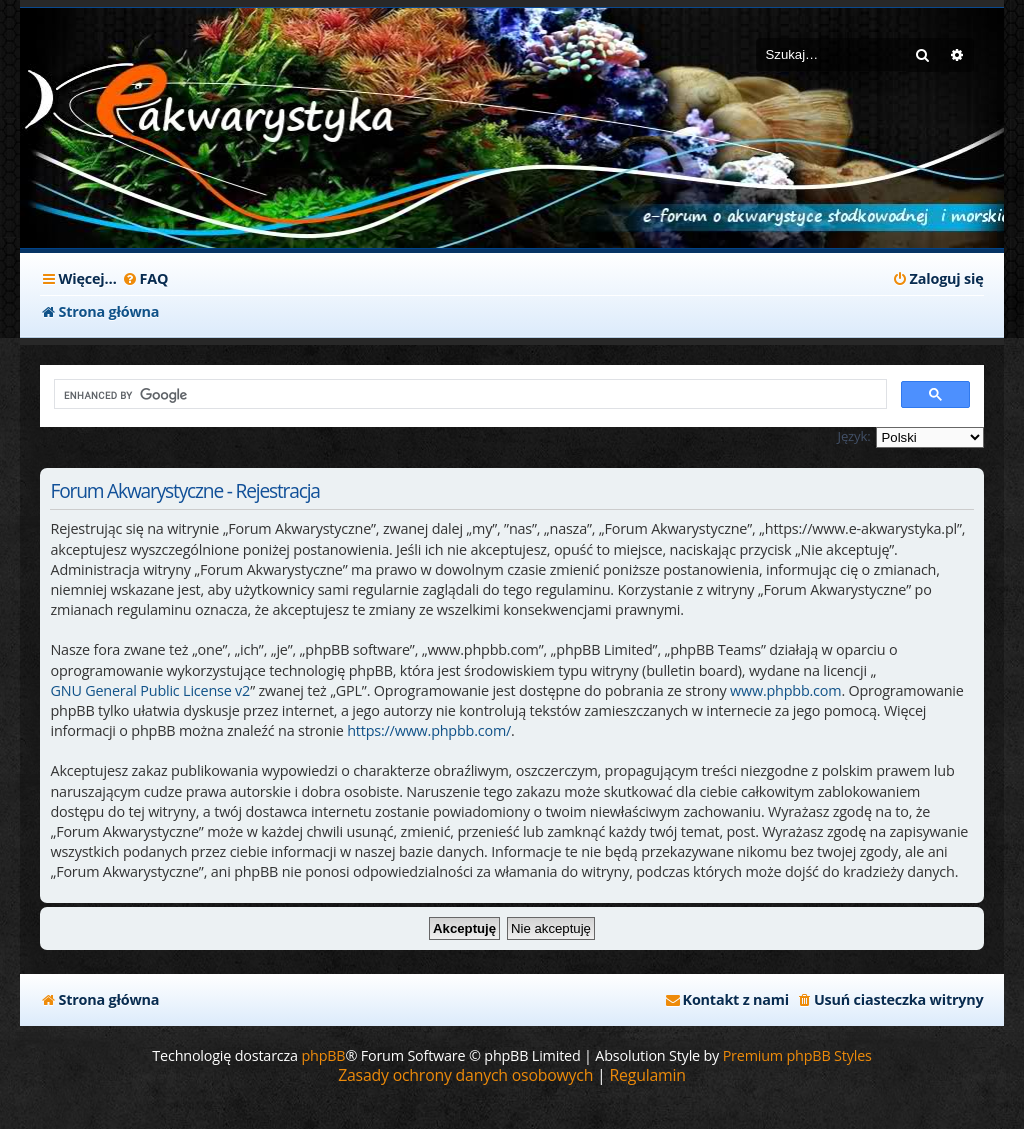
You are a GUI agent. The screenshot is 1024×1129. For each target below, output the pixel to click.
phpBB (323, 1055)
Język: (854, 436)
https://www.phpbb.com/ (429, 730)
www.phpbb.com (785, 690)
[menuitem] (145, 279)
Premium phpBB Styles (797, 1055)
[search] (468, 395)
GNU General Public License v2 (150, 690)
